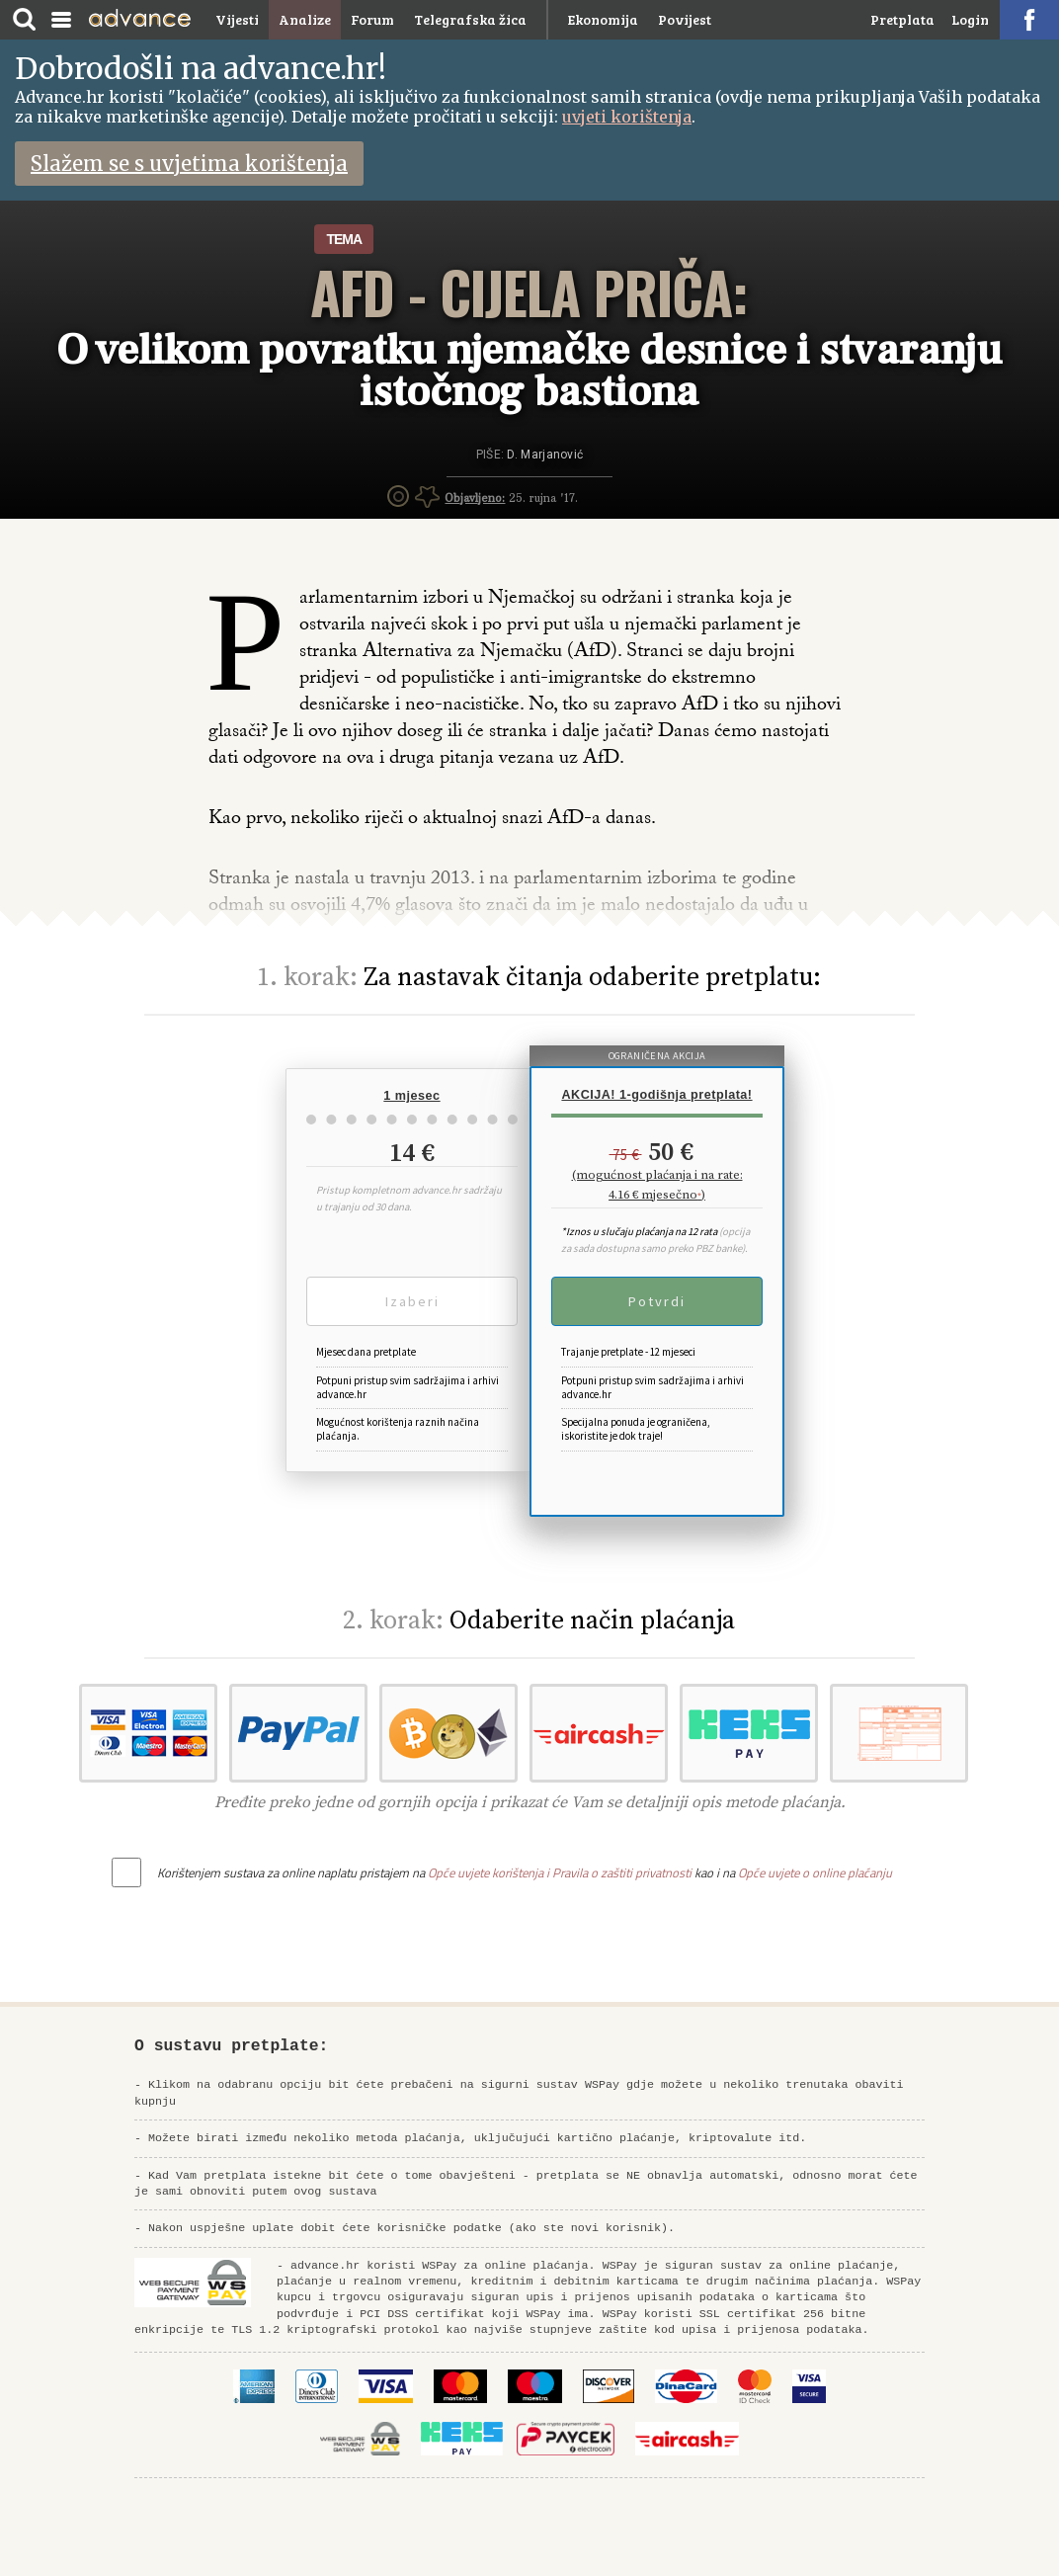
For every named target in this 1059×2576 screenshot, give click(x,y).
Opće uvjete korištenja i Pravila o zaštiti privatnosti (560, 1872)
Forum (372, 19)
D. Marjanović (545, 454)
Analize (305, 19)
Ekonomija (603, 19)
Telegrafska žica (470, 19)
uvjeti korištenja (627, 116)
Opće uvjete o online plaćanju (815, 1872)
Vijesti (237, 19)
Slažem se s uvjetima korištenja (189, 163)
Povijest (684, 19)
